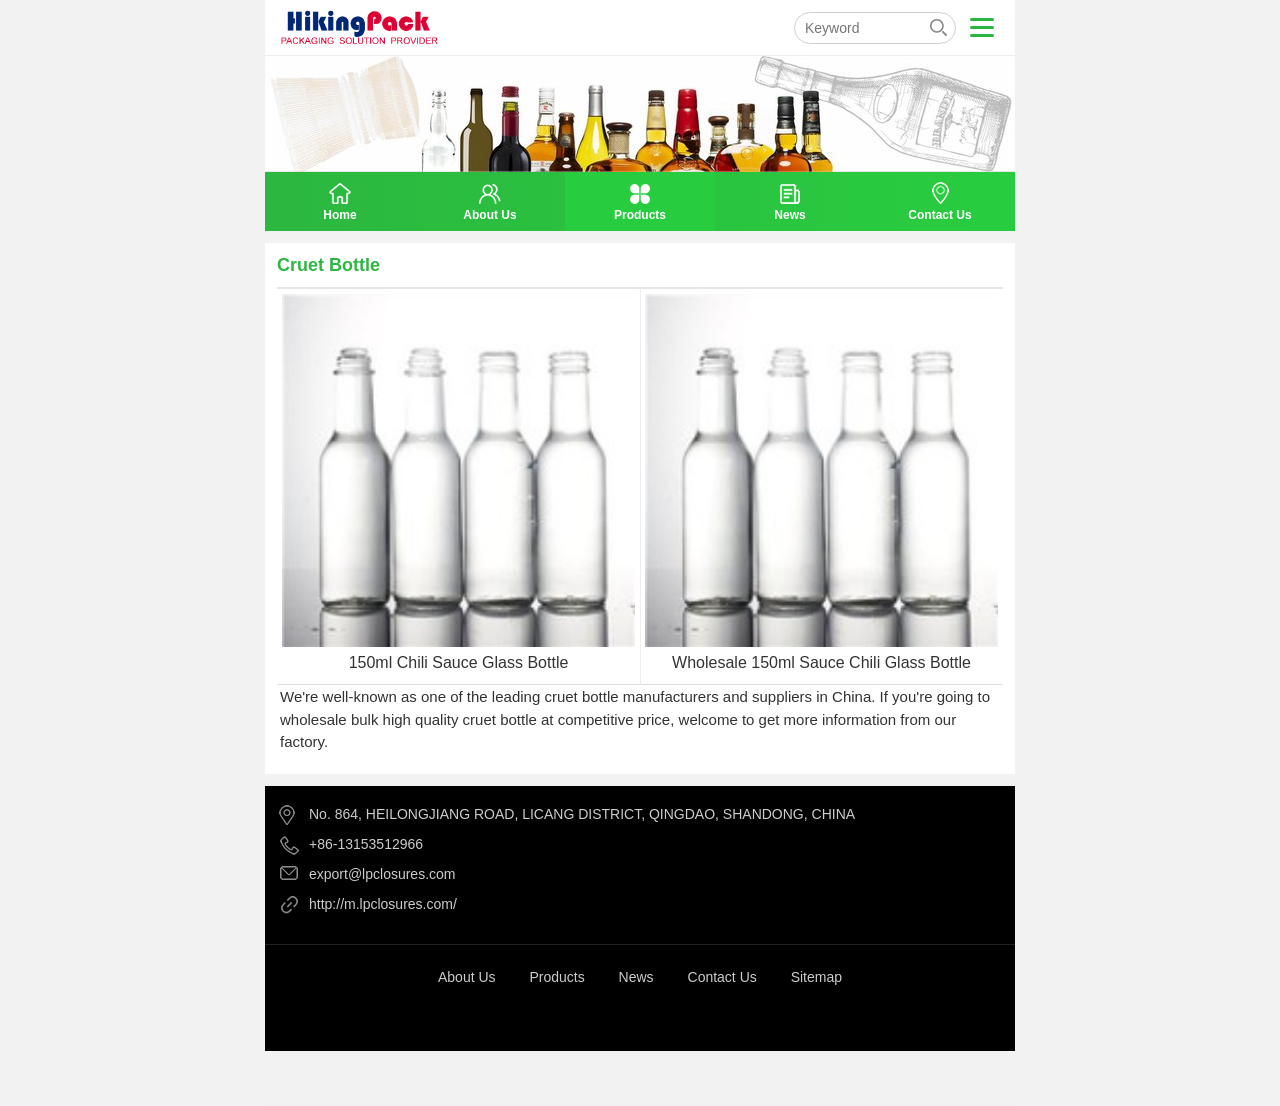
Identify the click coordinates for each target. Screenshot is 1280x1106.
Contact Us (722, 977)
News (636, 977)
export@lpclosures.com (382, 874)
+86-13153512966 (366, 844)
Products (556, 977)
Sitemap (816, 977)
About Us (467, 977)
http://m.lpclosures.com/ (383, 904)
